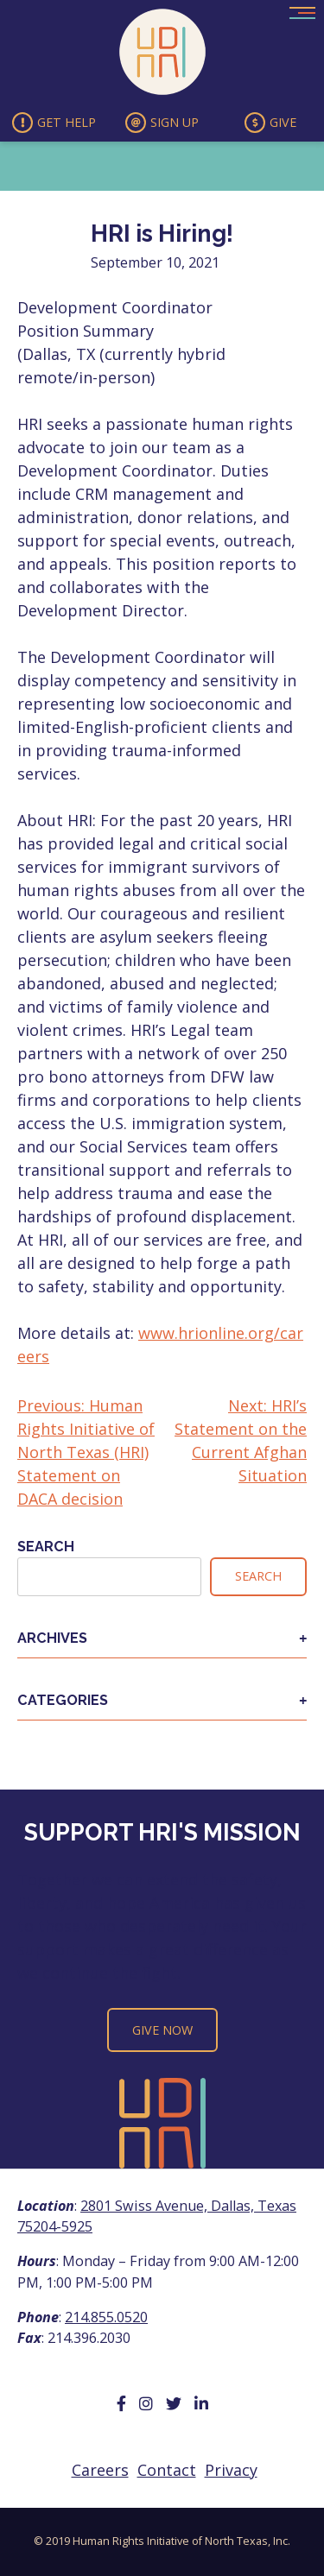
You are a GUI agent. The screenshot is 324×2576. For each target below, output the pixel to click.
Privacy (231, 2469)
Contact (166, 2469)
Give (270, 122)
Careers (100, 2469)
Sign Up (162, 122)
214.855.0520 (106, 2317)
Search (45, 1546)
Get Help (54, 122)
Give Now (162, 2030)
